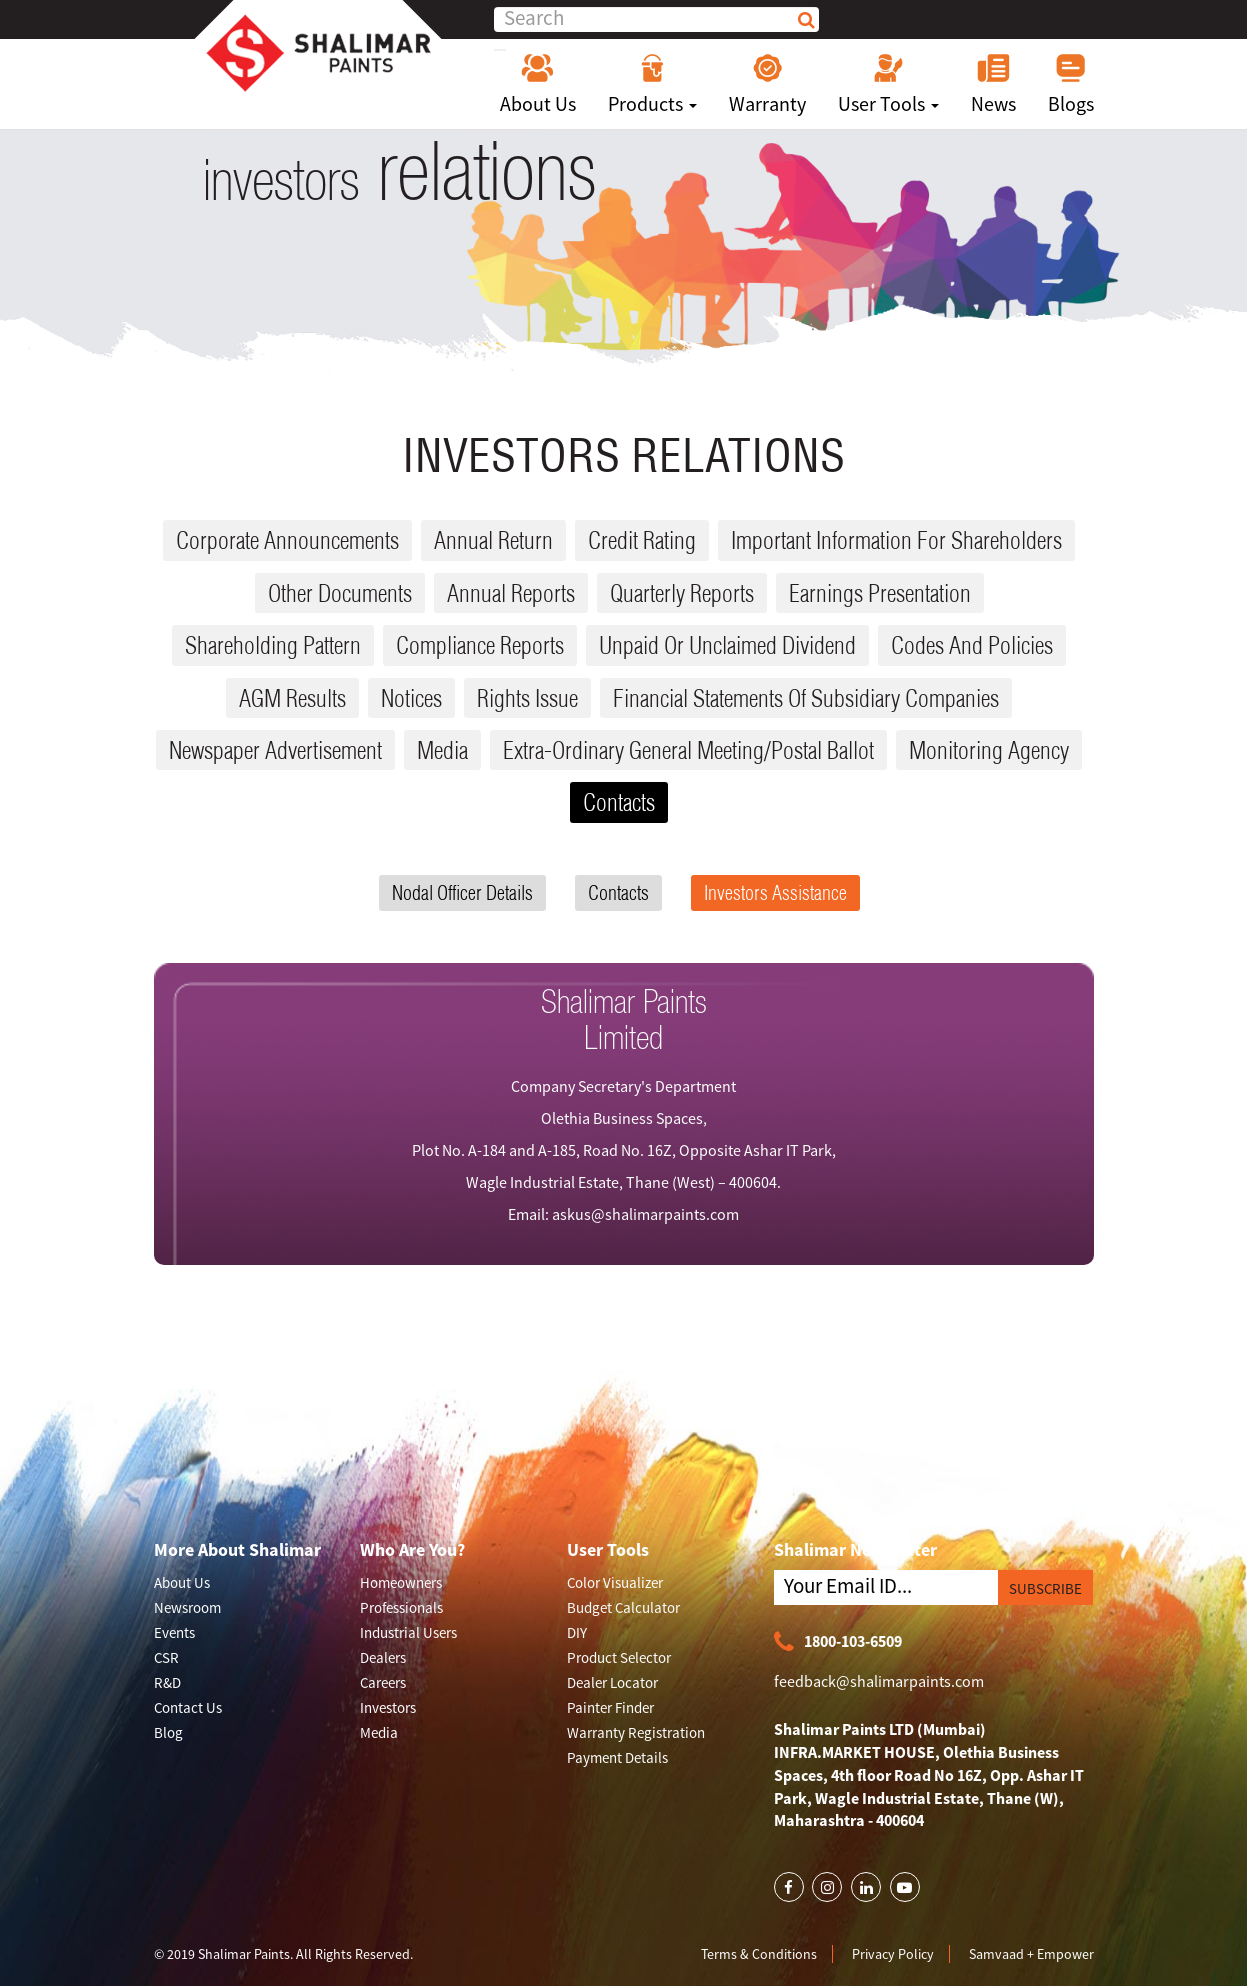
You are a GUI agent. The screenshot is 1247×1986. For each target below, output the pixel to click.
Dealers (383, 1657)
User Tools (888, 84)
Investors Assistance (775, 892)
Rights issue (527, 698)
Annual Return (493, 540)
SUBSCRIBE (1045, 1588)
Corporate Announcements (287, 540)
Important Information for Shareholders (896, 540)
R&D (167, 1682)
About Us (538, 84)
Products (652, 84)
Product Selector (619, 1657)
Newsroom (187, 1607)
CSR (166, 1657)
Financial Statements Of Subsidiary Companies (806, 698)
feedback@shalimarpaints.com (879, 1681)
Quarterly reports (682, 593)
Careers (383, 1682)
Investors (388, 1707)
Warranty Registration (636, 1732)
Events (174, 1632)
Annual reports (511, 593)
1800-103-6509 (838, 1642)
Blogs (1071, 84)
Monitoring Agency (989, 750)
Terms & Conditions (759, 1954)
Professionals (401, 1607)
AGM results (292, 698)
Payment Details (617, 1757)
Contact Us (188, 1707)
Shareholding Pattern (273, 645)
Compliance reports (480, 645)
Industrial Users (408, 1632)
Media (442, 750)
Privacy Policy (893, 1954)
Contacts (619, 802)
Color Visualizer (615, 1582)
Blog (168, 1732)
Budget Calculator (623, 1607)
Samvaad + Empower (1031, 1954)
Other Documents (340, 593)
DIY (577, 1632)
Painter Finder (610, 1707)
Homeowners (401, 1582)
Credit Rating (642, 540)
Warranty (767, 84)
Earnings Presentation (880, 593)
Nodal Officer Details (462, 892)
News (993, 84)
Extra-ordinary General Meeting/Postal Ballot (688, 750)
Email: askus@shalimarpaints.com (623, 1214)
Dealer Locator (612, 1682)
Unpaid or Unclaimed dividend (727, 645)
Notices (411, 698)
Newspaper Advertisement (275, 750)
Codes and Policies (972, 645)
